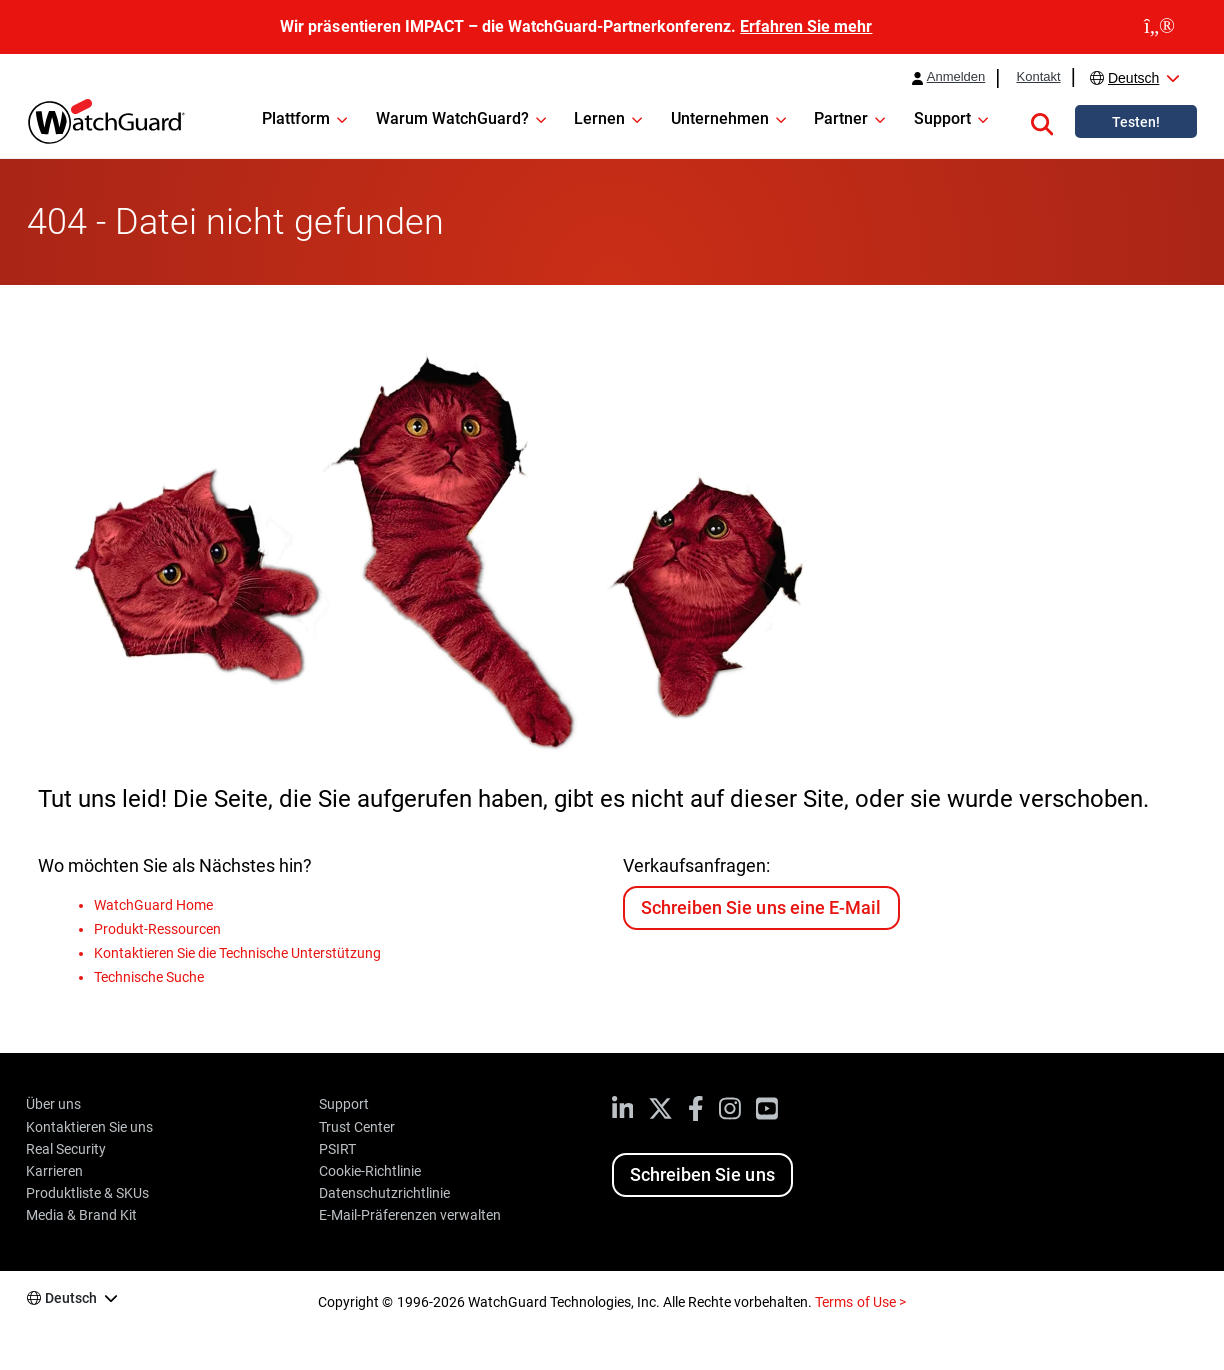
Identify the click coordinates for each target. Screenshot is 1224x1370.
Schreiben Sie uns (702, 1174)
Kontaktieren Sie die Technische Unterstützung (238, 953)
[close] (1159, 27)
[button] (1042, 121)
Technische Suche (149, 977)
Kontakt (1038, 77)
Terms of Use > (860, 1302)
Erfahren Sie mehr (806, 26)
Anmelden (956, 77)
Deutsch (1133, 78)
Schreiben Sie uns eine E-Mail (760, 907)
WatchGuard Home (153, 905)
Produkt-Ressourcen (157, 929)
